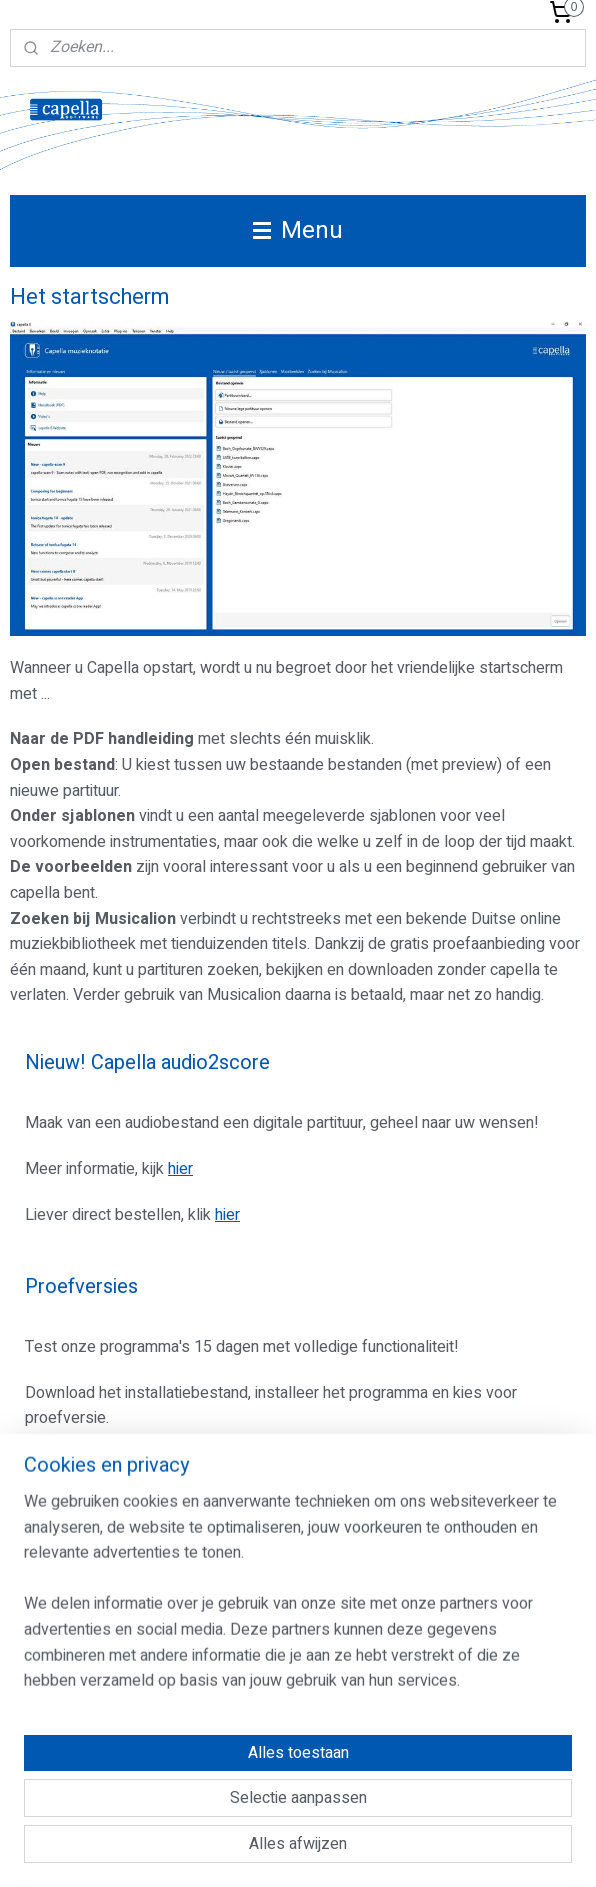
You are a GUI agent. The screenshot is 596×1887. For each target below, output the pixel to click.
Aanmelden (80, 1605)
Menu (298, 230)
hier (180, 1169)
